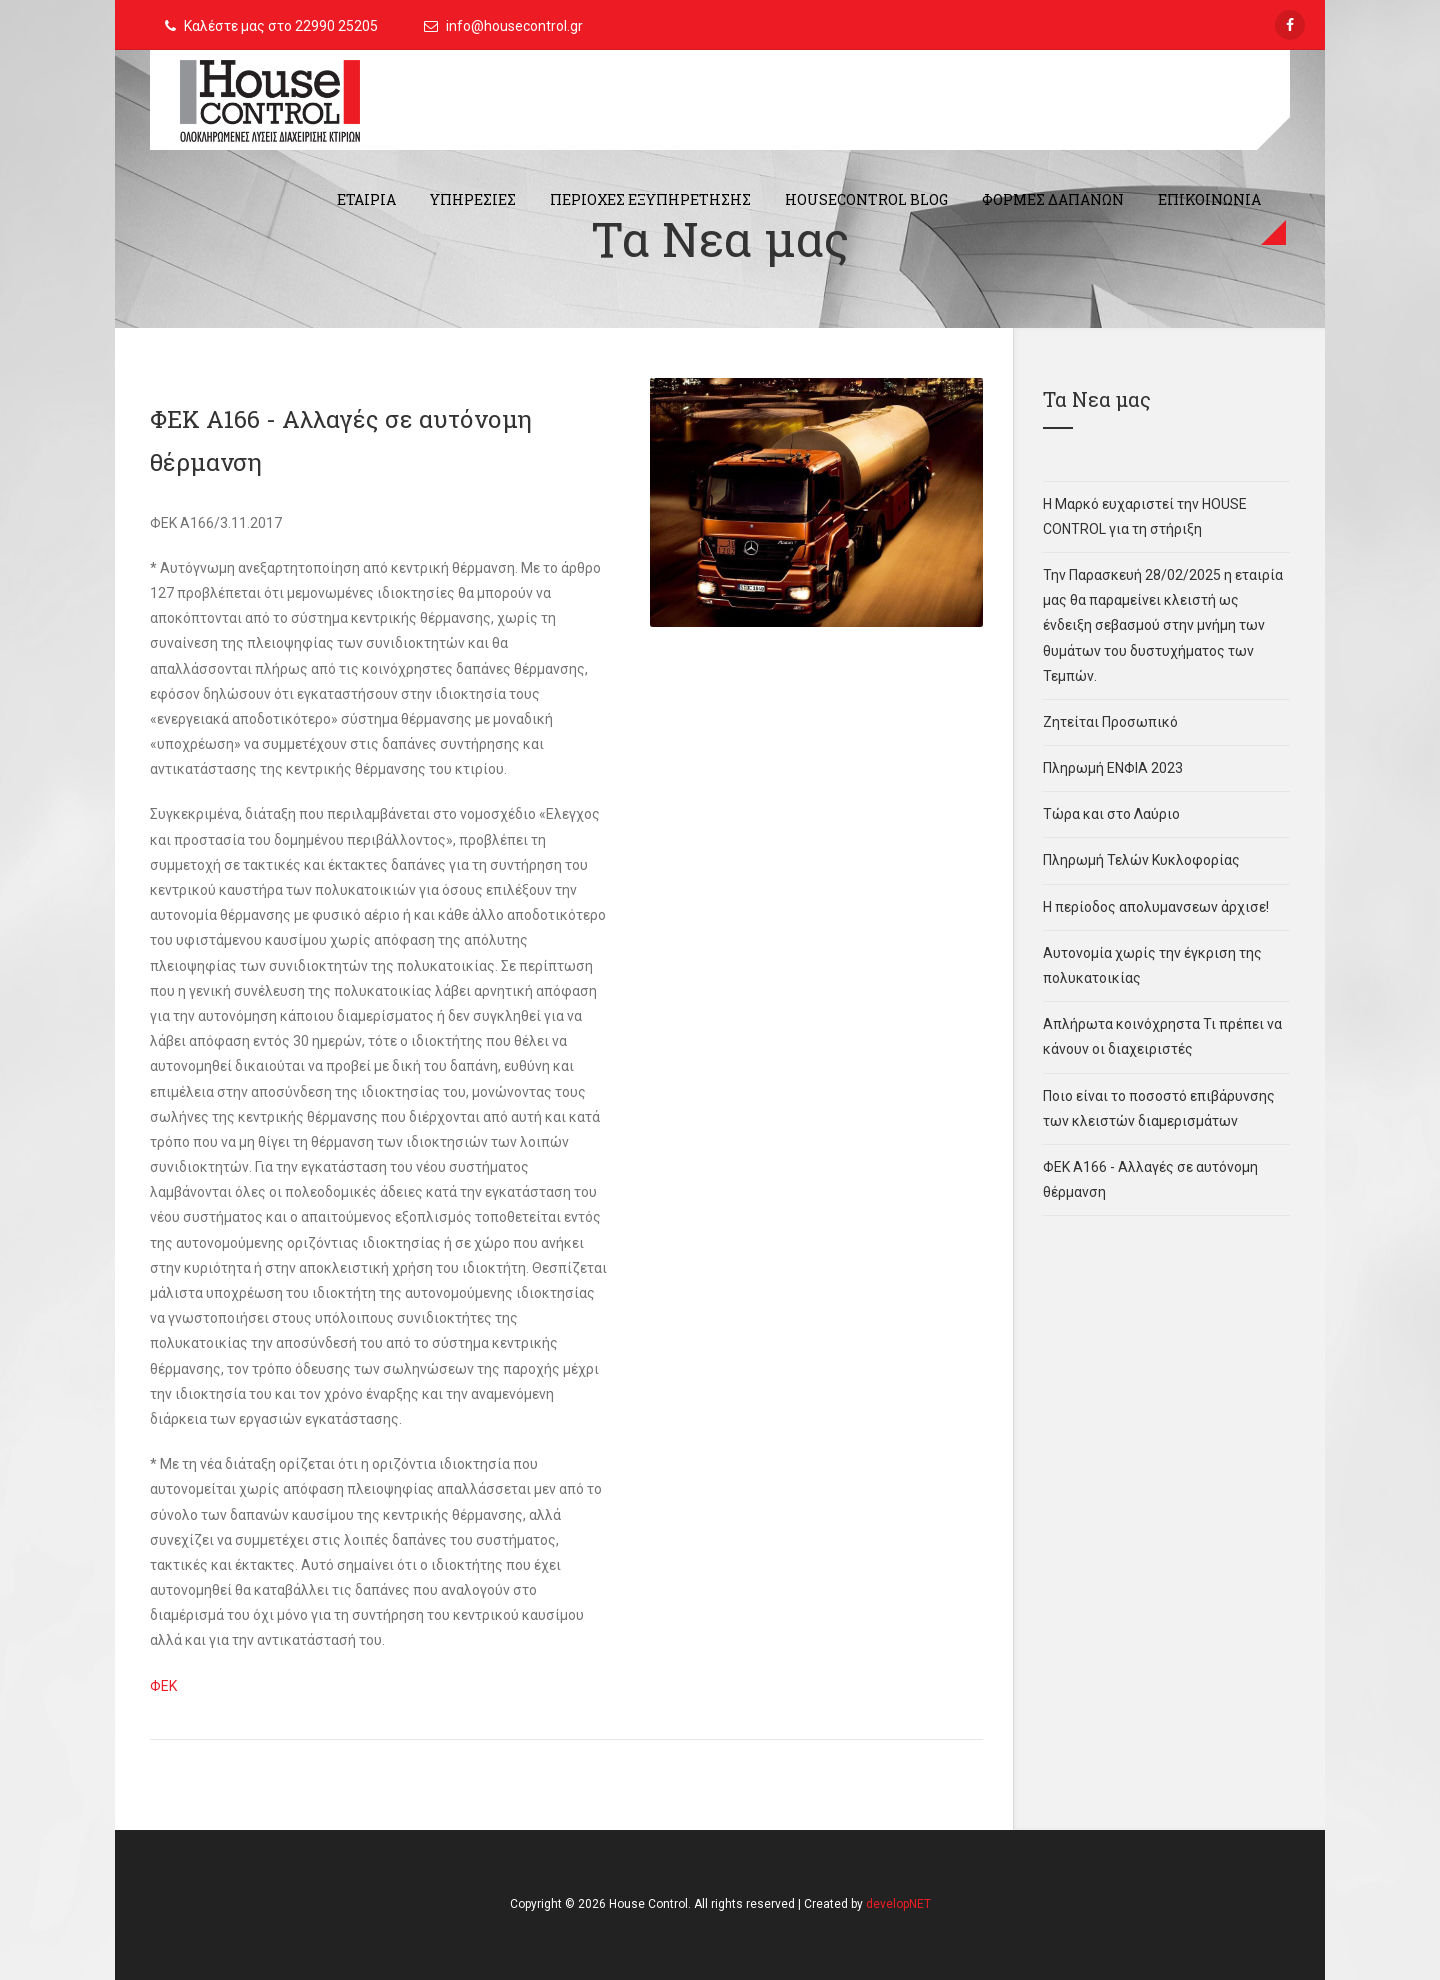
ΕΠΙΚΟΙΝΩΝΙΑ (1209, 199)
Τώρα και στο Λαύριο (1111, 814)
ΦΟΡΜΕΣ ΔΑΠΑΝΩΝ (1053, 199)
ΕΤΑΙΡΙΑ (366, 199)
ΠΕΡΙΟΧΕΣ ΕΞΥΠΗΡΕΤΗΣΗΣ (650, 199)
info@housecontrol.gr (514, 26)
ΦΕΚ (163, 1686)
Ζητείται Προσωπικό (1110, 722)
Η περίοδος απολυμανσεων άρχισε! (1156, 907)
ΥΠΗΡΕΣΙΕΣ (473, 199)
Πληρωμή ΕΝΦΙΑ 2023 (1113, 768)
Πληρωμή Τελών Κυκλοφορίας (1141, 860)
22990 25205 (336, 26)
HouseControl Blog (866, 199)
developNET (898, 1904)
